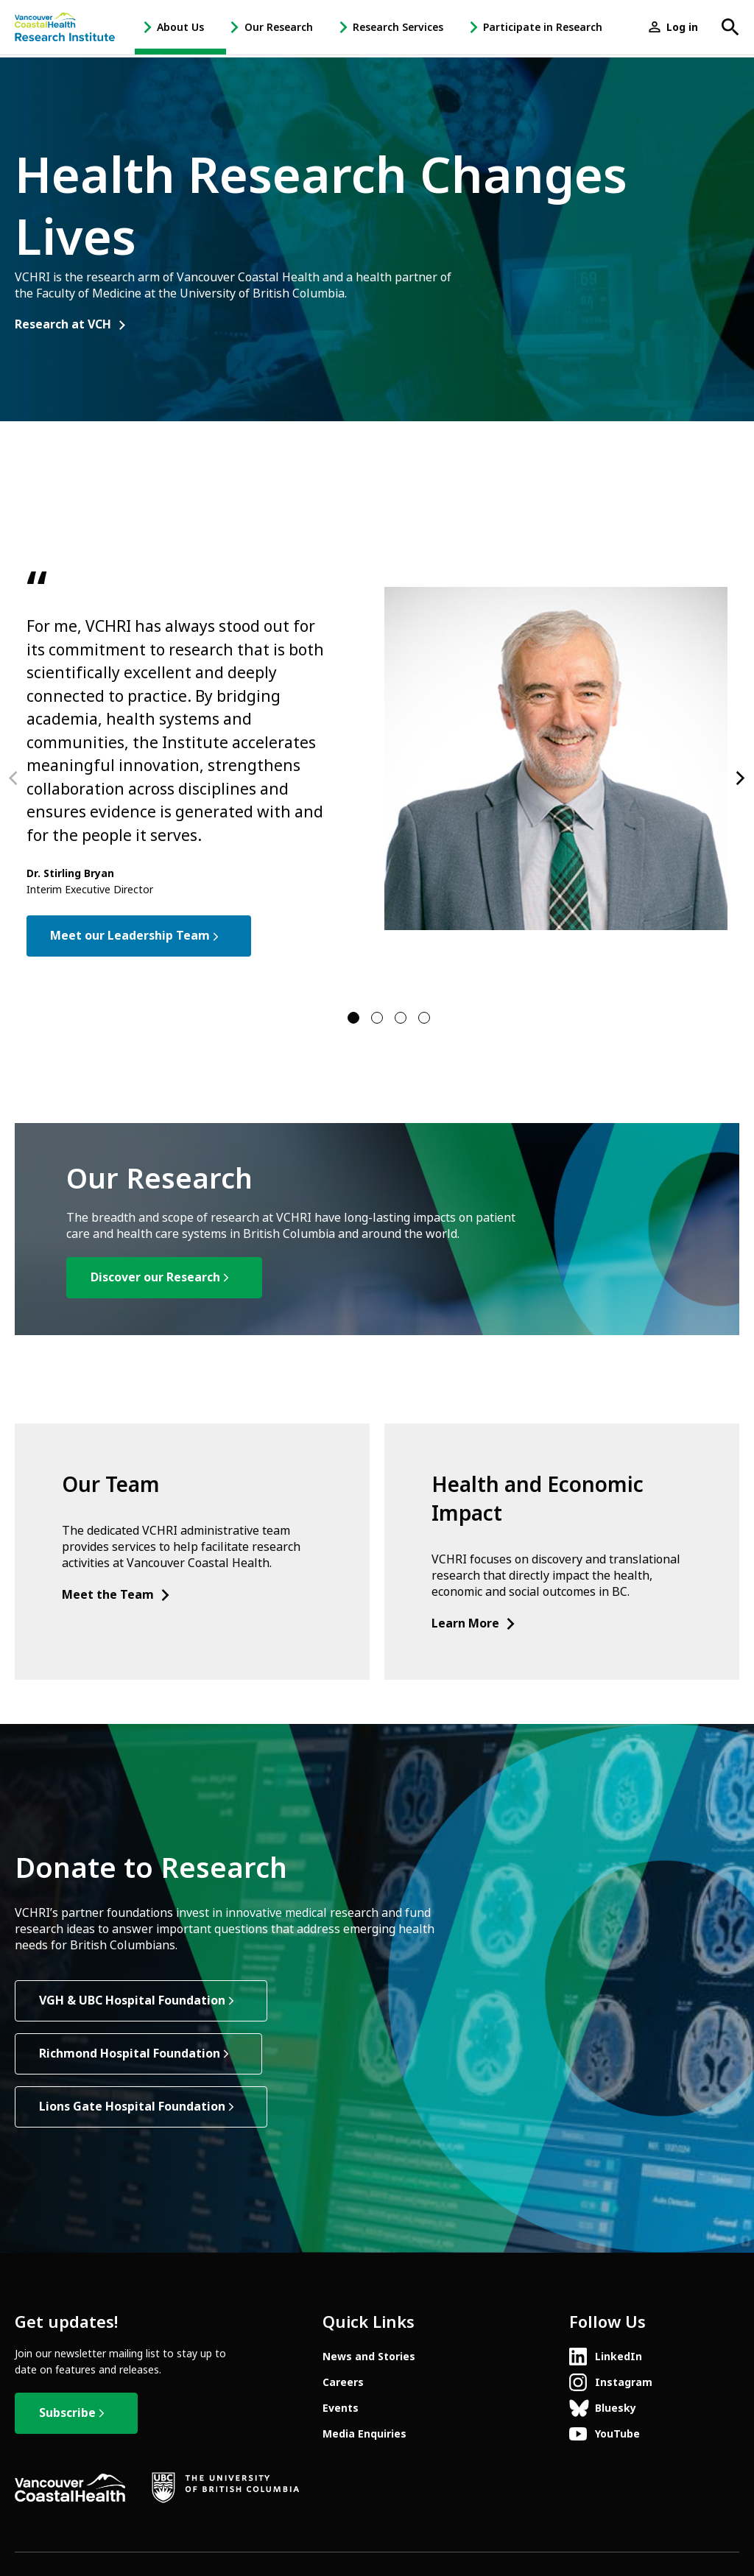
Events (341, 2408)
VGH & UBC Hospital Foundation (132, 2000)
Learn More (474, 1623)
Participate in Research (542, 27)
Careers (343, 2382)
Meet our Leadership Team (130, 935)
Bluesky (615, 2408)
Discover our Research (155, 1277)
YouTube (617, 2434)
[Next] (739, 778)
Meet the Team (117, 1594)
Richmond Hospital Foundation (129, 2053)
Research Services (398, 27)
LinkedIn (618, 2356)
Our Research (278, 27)
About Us (180, 27)
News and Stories (369, 2356)
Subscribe (67, 2412)
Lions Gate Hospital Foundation (132, 2106)
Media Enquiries (364, 2434)
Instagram (623, 2382)
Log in (682, 27)
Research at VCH (63, 325)
